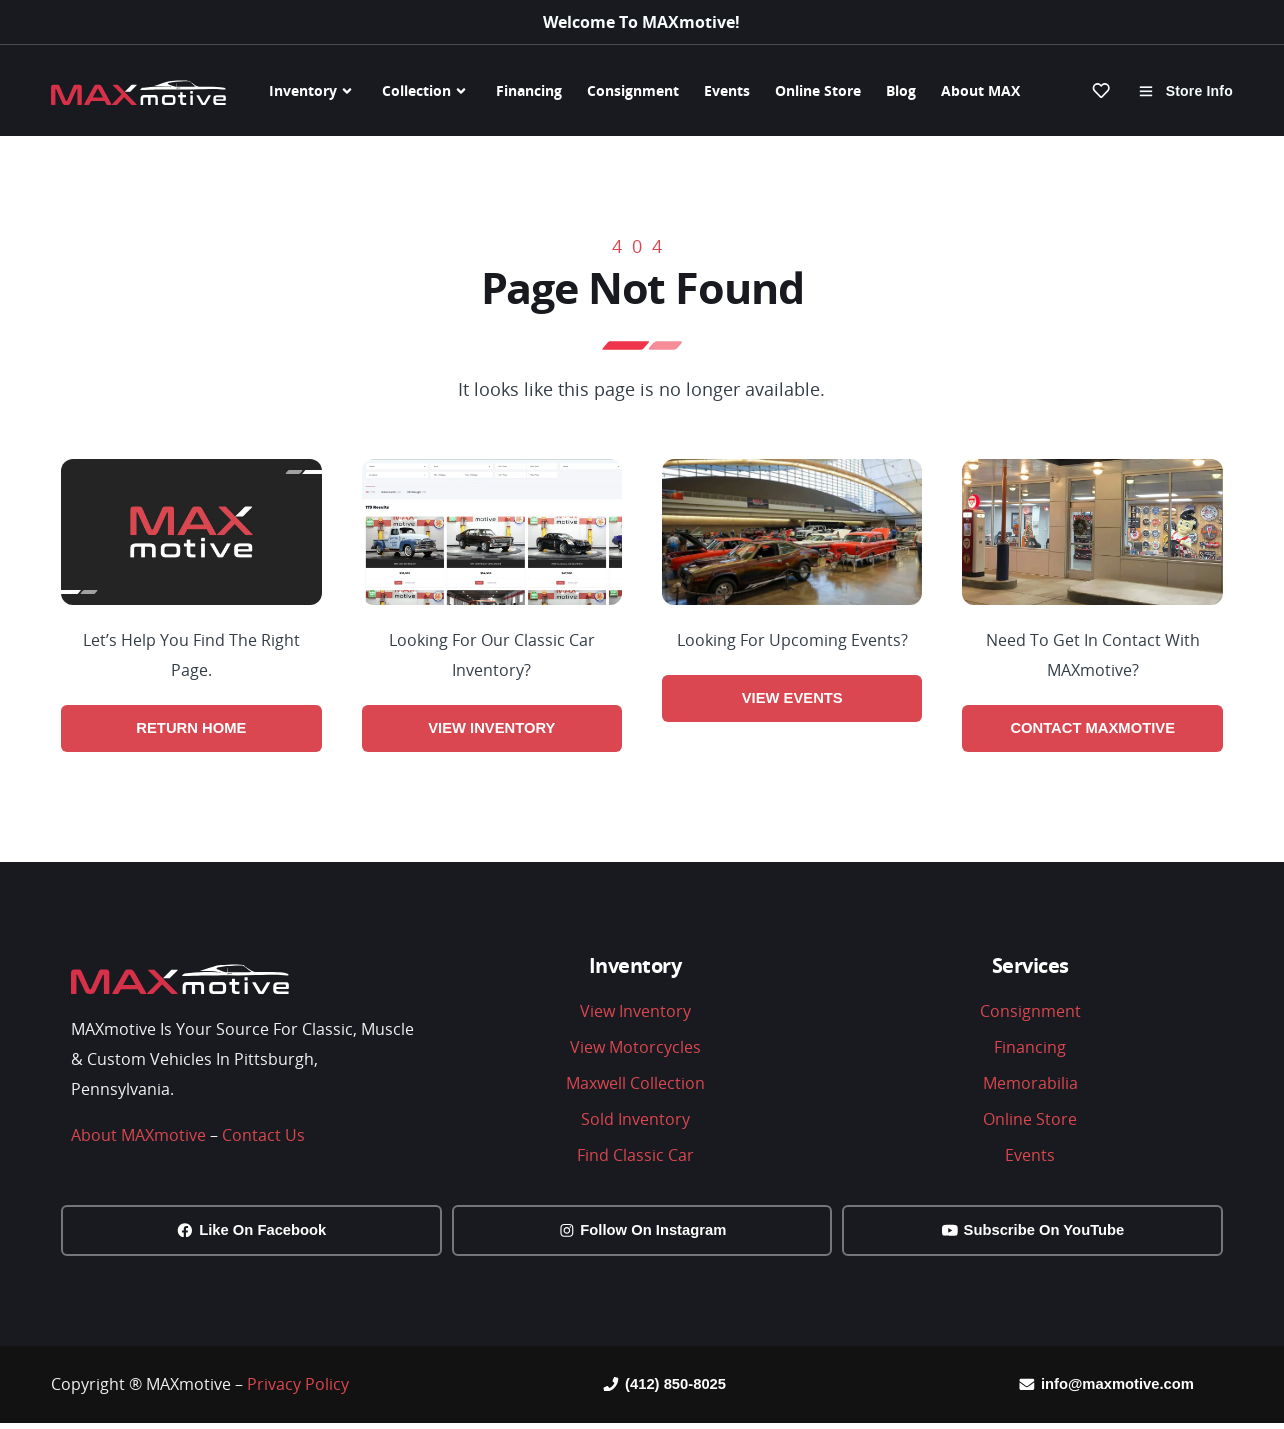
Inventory (313, 91)
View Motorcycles (635, 1049)
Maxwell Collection (635, 1085)
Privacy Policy (298, 1389)
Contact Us (263, 1137)
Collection (426, 91)
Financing (529, 90)
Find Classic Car (635, 1157)
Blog (901, 90)
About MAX (980, 90)
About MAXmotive (138, 1137)
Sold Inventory (635, 1121)
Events (727, 90)
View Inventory (635, 1013)
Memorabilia (1030, 1085)
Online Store (818, 90)
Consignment (633, 90)
